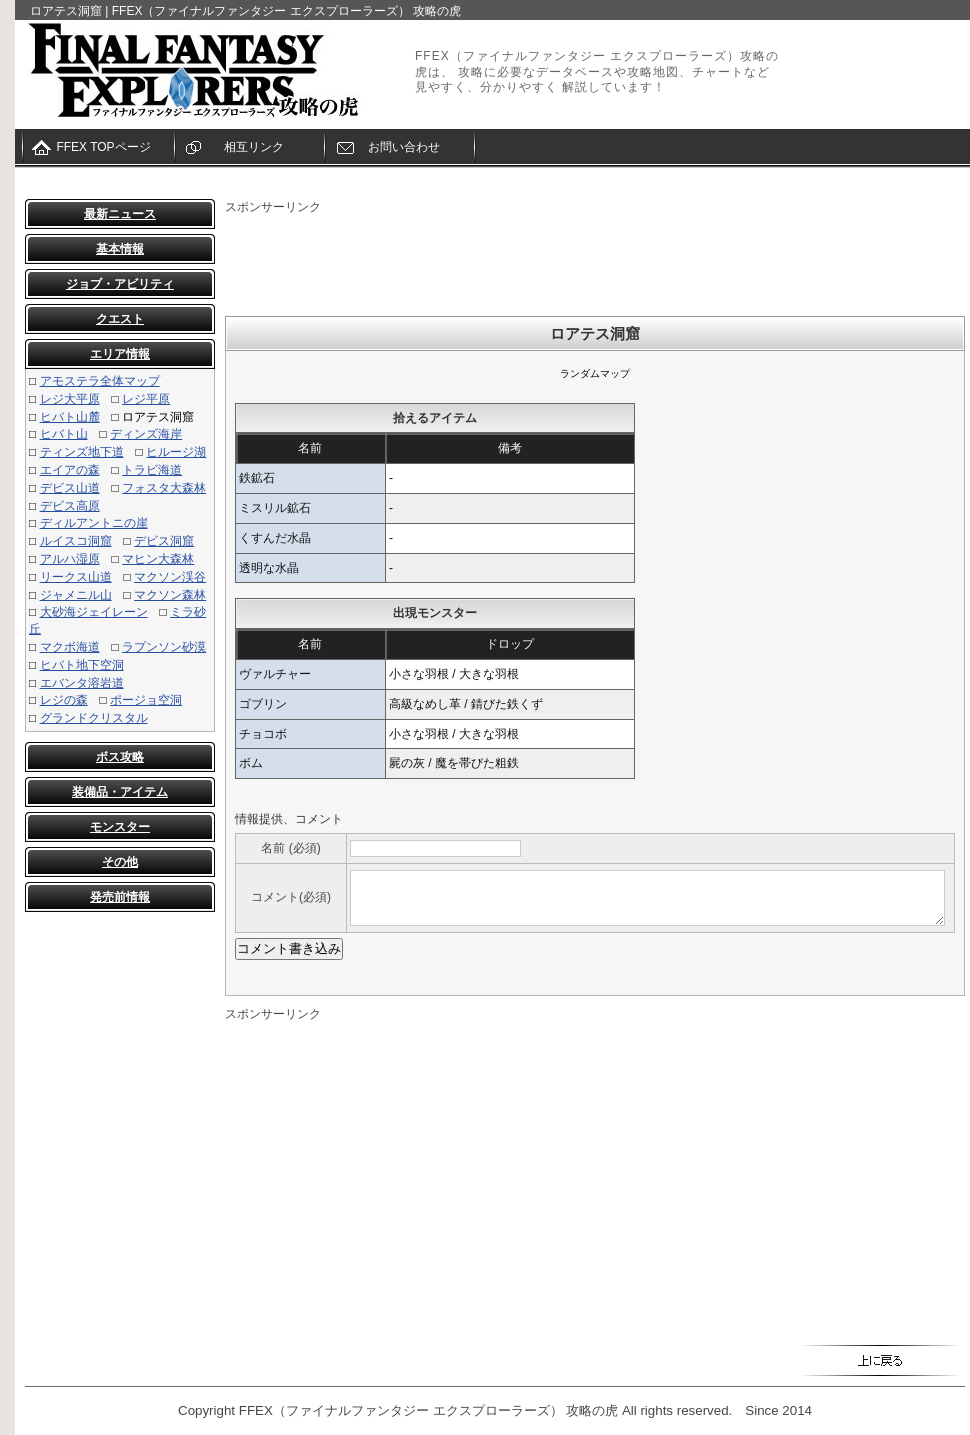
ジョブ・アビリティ (120, 284)
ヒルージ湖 (176, 452)
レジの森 (64, 700)
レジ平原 (146, 399)
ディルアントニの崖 (94, 523)
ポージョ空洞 (146, 700)
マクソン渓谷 (170, 577)
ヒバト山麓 (70, 417)
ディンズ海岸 (146, 434)
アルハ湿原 (70, 559)
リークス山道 (76, 577)
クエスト (120, 319)
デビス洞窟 (164, 541)
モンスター (120, 827)
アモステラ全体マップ (100, 381)
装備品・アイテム (120, 792)
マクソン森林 (170, 595)
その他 (120, 862)
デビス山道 (70, 488)
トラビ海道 (152, 470)
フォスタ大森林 (164, 488)
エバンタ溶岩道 (82, 683)
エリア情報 (120, 354)
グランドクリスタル (94, 718)
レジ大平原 (70, 399)
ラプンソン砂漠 (164, 647)
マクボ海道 (70, 647)
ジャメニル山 (76, 595)
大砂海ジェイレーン (94, 612)
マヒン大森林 (158, 559)
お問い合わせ (404, 147)
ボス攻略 (120, 757)
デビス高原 (70, 506)
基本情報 (120, 249)
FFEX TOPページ (103, 147)
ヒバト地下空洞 (82, 665)
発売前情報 (120, 897)
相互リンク (254, 147)
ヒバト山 (64, 434)
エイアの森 (70, 470)
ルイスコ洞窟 (76, 541)
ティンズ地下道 (82, 452)
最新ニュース (120, 214)
